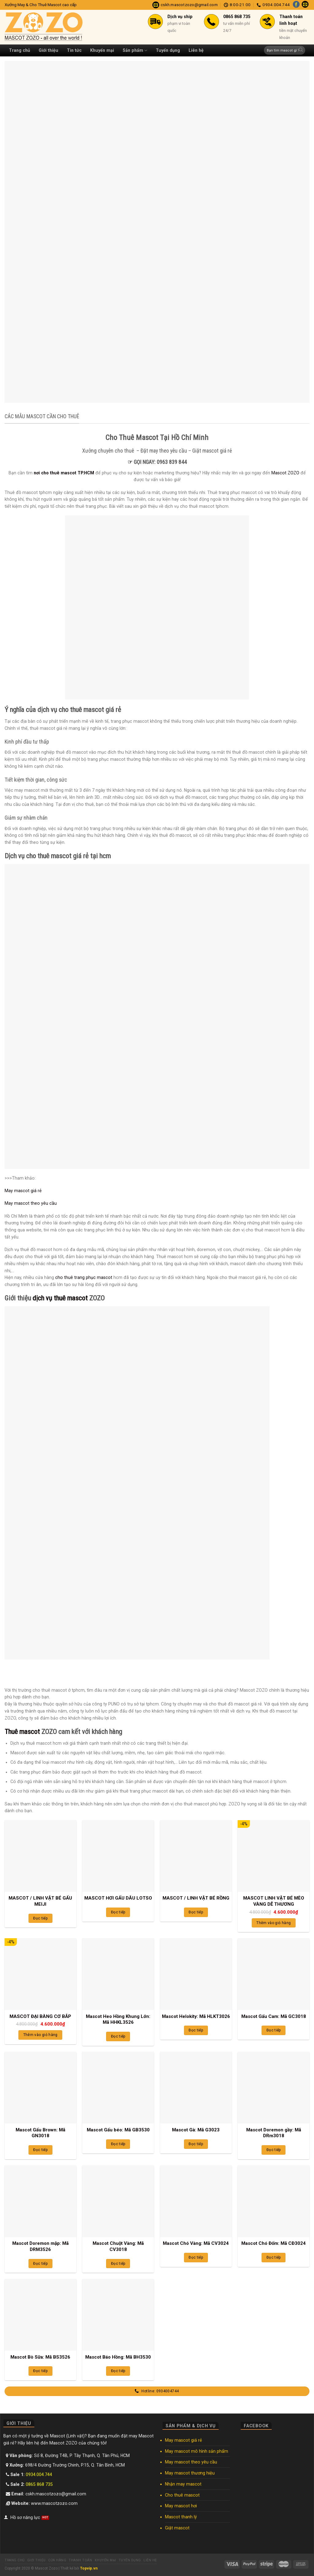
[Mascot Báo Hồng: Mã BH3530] (118, 2315)
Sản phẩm (135, 50)
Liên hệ (196, 50)
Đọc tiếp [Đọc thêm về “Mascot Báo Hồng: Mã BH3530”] (118, 2371)
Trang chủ (19, 50)
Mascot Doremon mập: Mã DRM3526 (40, 2246)
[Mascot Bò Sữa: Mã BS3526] (40, 2315)
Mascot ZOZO (285, 472)
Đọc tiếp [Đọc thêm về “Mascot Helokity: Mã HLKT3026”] (196, 2030)
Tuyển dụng (168, 50)
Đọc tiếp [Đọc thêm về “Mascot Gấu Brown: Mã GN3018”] (40, 2150)
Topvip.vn (89, 2568)
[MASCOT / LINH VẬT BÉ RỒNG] (196, 1856)
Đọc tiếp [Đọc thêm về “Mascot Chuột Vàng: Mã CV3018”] (118, 2263)
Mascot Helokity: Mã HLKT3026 (196, 2016)
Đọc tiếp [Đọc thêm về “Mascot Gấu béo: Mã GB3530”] (118, 2144)
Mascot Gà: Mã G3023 (196, 2130)
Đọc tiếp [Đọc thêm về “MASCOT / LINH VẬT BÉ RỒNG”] (196, 1912)
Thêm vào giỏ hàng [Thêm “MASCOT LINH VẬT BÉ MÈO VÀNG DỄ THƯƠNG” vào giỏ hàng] (273, 1923)
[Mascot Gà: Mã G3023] (196, 2087)
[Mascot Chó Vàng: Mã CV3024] (196, 2201)
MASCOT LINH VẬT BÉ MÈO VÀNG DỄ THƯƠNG (273, 1901)
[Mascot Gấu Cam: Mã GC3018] (273, 1974)
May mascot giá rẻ (23, 1190)
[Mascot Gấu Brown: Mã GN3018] (40, 2087)
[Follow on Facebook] (296, 5)
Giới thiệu (48, 50)
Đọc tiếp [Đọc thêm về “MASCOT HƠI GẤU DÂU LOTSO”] (118, 1912)
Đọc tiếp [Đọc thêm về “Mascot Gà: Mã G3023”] (196, 2144)
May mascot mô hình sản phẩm (196, 2451)
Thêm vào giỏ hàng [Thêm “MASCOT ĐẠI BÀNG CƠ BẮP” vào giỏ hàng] (40, 2035)
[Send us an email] (305, 5)
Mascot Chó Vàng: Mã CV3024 (196, 2243)
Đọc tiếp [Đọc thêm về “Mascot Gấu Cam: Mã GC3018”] (273, 2030)
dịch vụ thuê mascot (60, 1298)
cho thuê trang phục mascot (83, 1277)
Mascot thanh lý (181, 2516)
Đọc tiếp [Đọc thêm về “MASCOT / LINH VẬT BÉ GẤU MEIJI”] (40, 1918)
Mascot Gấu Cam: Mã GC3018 (273, 2016)
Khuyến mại (102, 50)
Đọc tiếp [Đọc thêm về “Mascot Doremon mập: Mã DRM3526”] (40, 2263)
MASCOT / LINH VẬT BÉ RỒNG (196, 1898)
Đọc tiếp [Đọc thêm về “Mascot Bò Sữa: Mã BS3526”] (40, 2371)
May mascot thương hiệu (190, 2473)
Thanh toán (80, 2560)
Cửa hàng (57, 2560)
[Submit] (300, 50)
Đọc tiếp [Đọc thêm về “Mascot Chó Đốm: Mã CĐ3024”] (273, 2257)
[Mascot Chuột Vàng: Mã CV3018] (118, 2201)
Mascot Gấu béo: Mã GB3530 (118, 2130)
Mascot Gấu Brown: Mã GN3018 (40, 2133)
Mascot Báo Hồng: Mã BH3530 (118, 2357)
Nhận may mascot (183, 2484)
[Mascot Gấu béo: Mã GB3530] (118, 2087)
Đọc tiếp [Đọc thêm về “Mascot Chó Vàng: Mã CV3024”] (196, 2257)
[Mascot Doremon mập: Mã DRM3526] (40, 2201)
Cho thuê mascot (182, 2495)
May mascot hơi (181, 2505)
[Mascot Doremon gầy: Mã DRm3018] (273, 2087)
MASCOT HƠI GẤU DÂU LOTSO (118, 1898)
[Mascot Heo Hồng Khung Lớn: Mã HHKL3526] (118, 1974)
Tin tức (74, 50)
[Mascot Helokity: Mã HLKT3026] (196, 1974)
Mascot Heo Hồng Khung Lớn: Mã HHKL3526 (118, 2019)
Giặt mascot (177, 2527)
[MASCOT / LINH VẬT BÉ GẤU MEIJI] (40, 1856)
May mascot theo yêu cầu (31, 1203)
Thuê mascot (22, 1732)
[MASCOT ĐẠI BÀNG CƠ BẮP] (40, 1974)
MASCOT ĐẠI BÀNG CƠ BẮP (40, 2016)
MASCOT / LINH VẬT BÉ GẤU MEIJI (40, 1901)
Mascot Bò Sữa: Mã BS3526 (40, 2357)
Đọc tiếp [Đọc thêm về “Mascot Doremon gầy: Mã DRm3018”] (273, 2150)
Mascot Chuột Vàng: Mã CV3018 (118, 2246)
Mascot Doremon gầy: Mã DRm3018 (273, 2133)
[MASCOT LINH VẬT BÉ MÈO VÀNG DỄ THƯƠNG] (273, 1856)
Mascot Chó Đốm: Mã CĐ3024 (273, 2243)
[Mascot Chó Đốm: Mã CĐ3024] (273, 2201)
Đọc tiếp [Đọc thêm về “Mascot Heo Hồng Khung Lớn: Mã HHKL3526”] (118, 2036)
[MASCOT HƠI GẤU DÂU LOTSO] (118, 1856)
